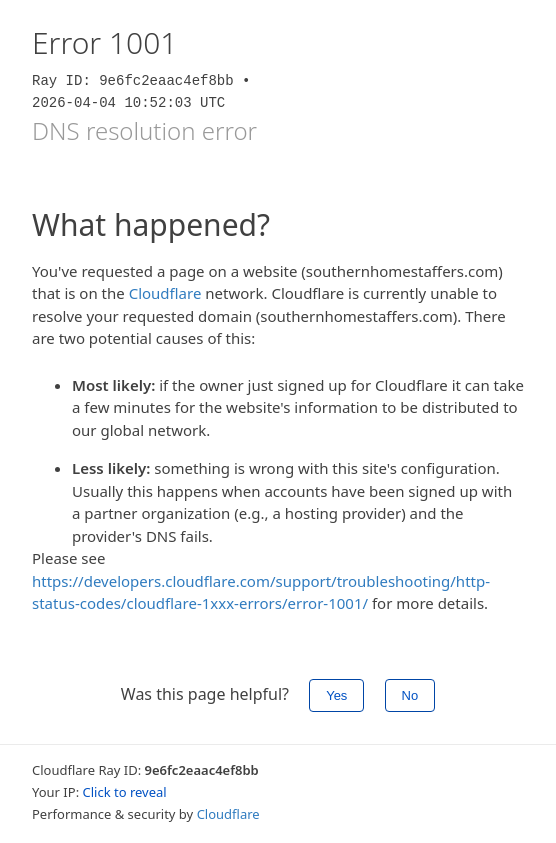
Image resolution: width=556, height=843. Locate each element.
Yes (336, 695)
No (410, 695)
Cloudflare (165, 293)
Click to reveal (125, 792)
